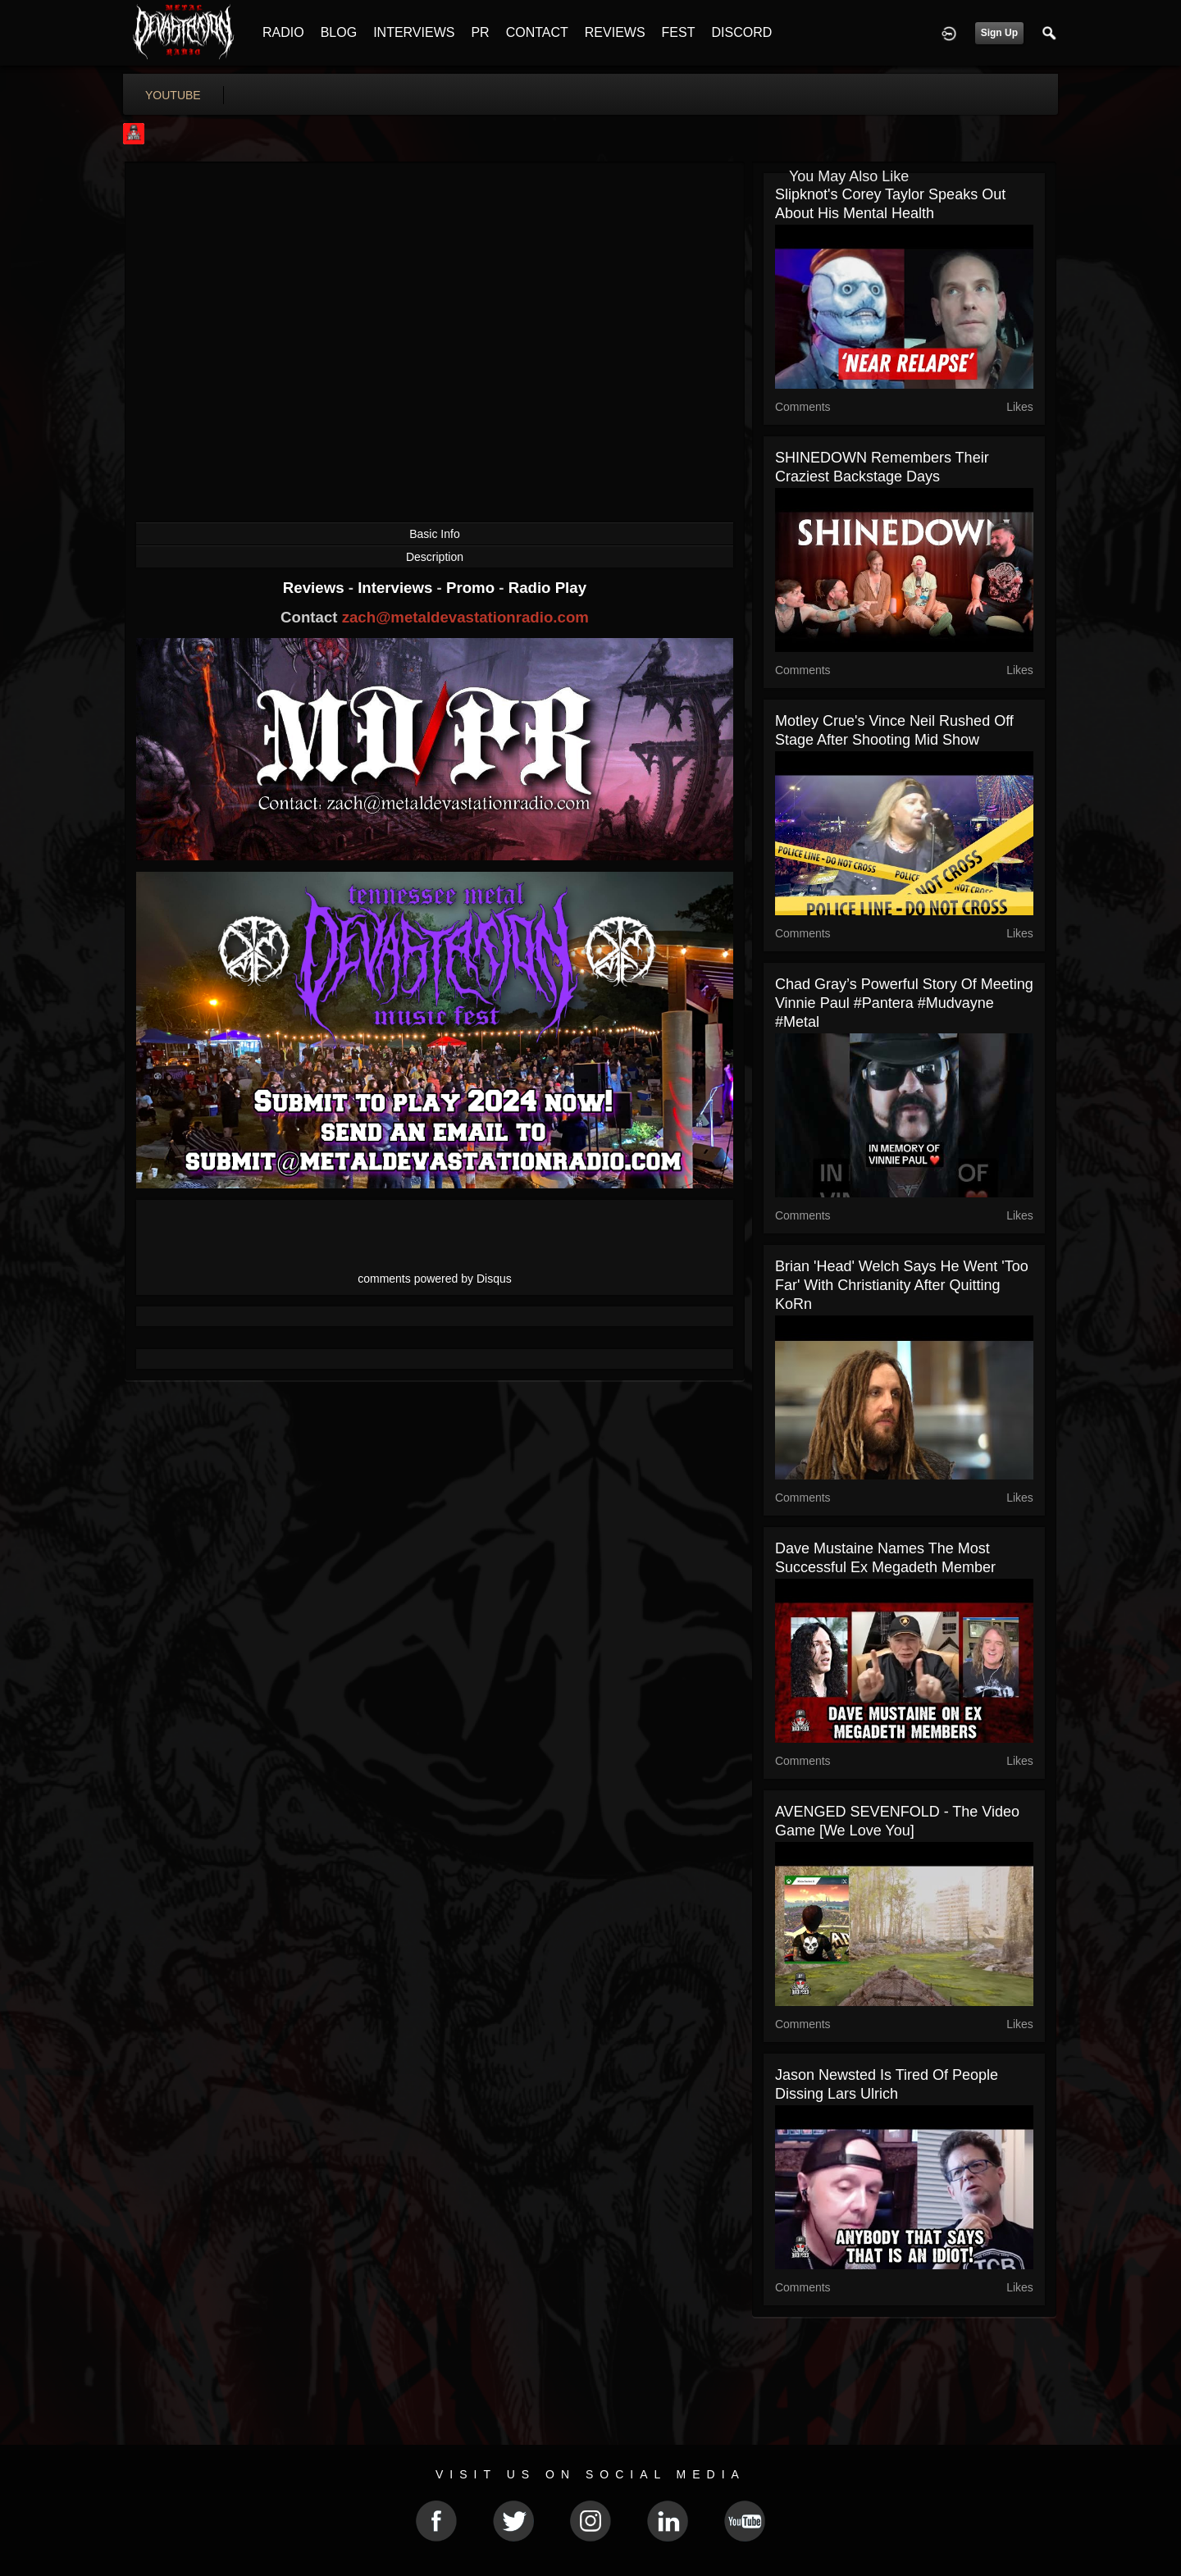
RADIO (283, 32)
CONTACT (537, 32)
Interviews (397, 587)
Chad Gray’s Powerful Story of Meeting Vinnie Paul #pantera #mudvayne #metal (904, 1003)
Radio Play (547, 587)
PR (480, 32)
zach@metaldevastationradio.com (465, 617)
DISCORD (741, 32)
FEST (678, 32)
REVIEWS (615, 32)
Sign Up (999, 33)
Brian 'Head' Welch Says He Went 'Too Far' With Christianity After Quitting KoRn (901, 1285)
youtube (173, 95)
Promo (472, 587)
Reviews (316, 587)
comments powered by (435, 1278)
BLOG (339, 32)
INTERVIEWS (413, 32)
